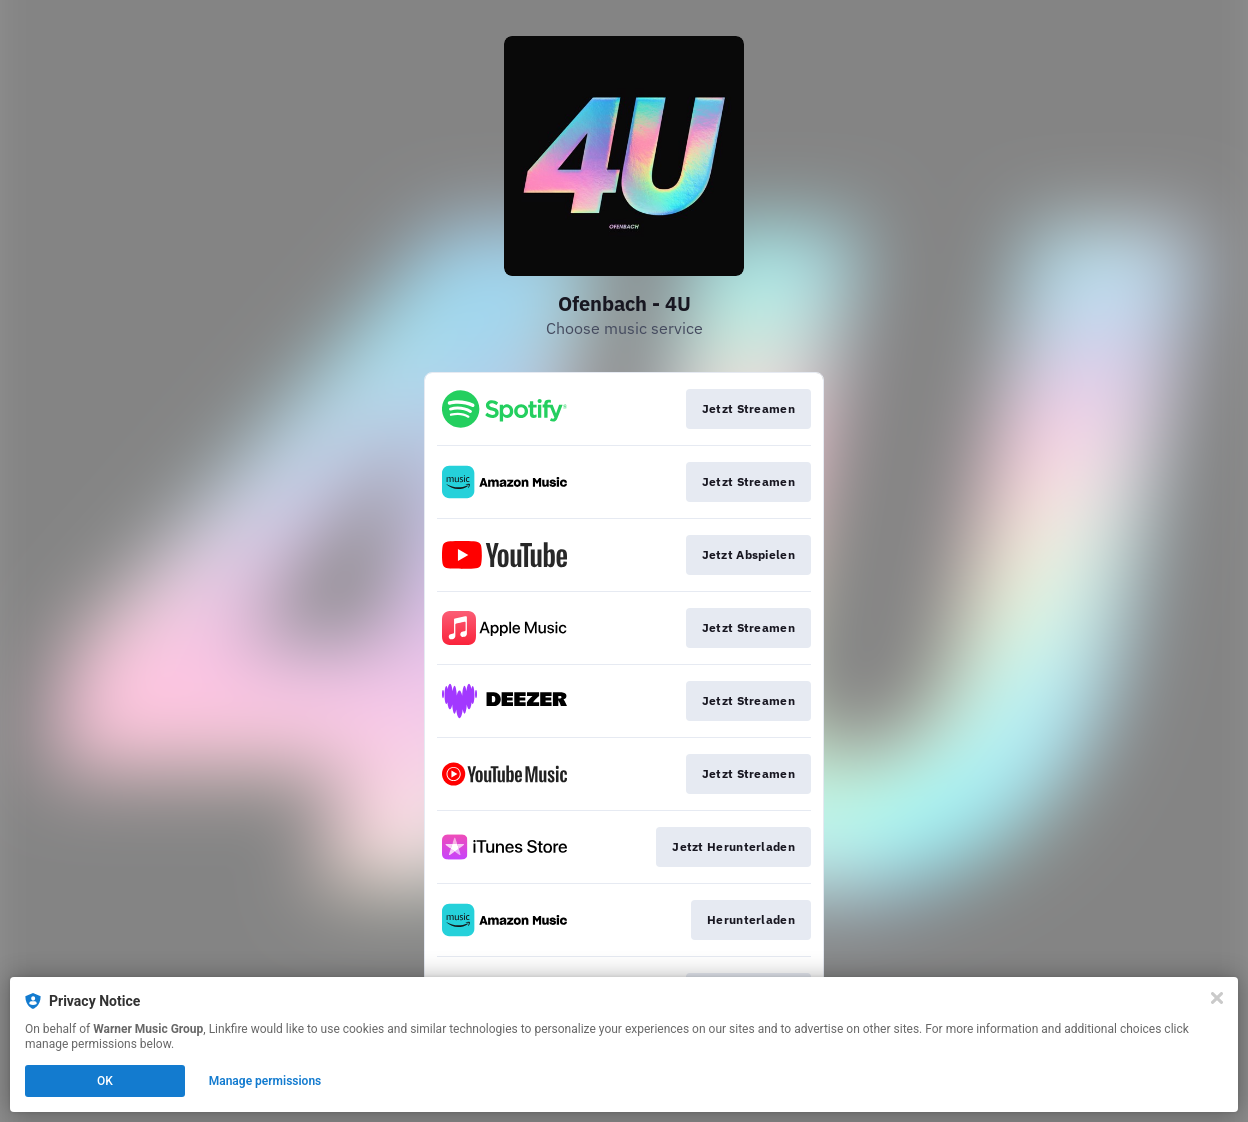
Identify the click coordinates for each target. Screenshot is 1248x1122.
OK (105, 1081)
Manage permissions (265, 1081)
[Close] (1217, 998)
